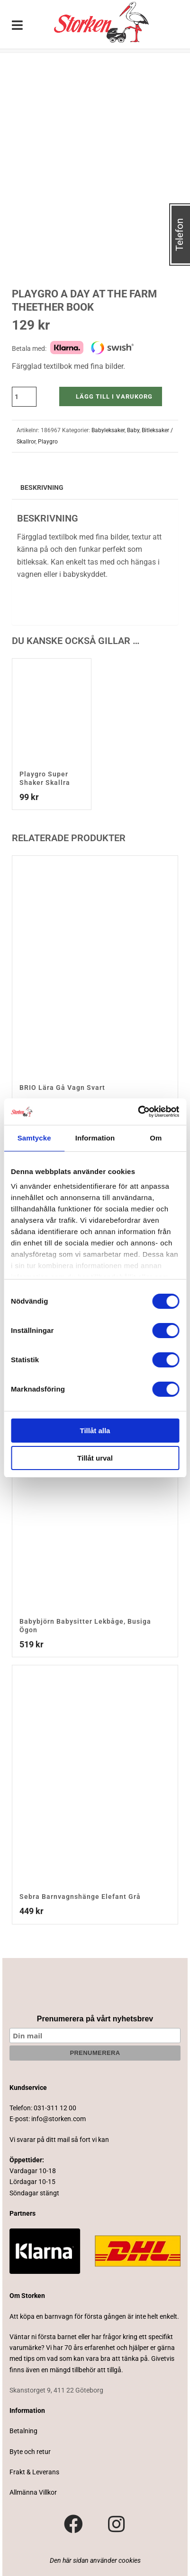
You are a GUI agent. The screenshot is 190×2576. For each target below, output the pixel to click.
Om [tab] (156, 1138)
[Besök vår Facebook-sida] (73, 2524)
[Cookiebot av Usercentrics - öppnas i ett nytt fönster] (137, 1111)
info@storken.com (58, 2119)
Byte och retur (30, 2451)
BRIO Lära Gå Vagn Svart (62, 1087)
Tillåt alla (95, 1431)
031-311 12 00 (55, 2108)
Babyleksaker (108, 430)
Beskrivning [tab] (41, 487)
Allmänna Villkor (33, 2492)
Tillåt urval (95, 1458)
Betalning (23, 2431)
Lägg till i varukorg (114, 396)
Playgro (48, 441)
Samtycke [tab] (34, 1138)
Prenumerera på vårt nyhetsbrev (95, 2019)
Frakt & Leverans (34, 2472)
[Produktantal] (24, 397)
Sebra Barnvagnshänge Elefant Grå (80, 1896)
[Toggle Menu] (17, 26)
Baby (133, 430)
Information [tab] (95, 1138)
